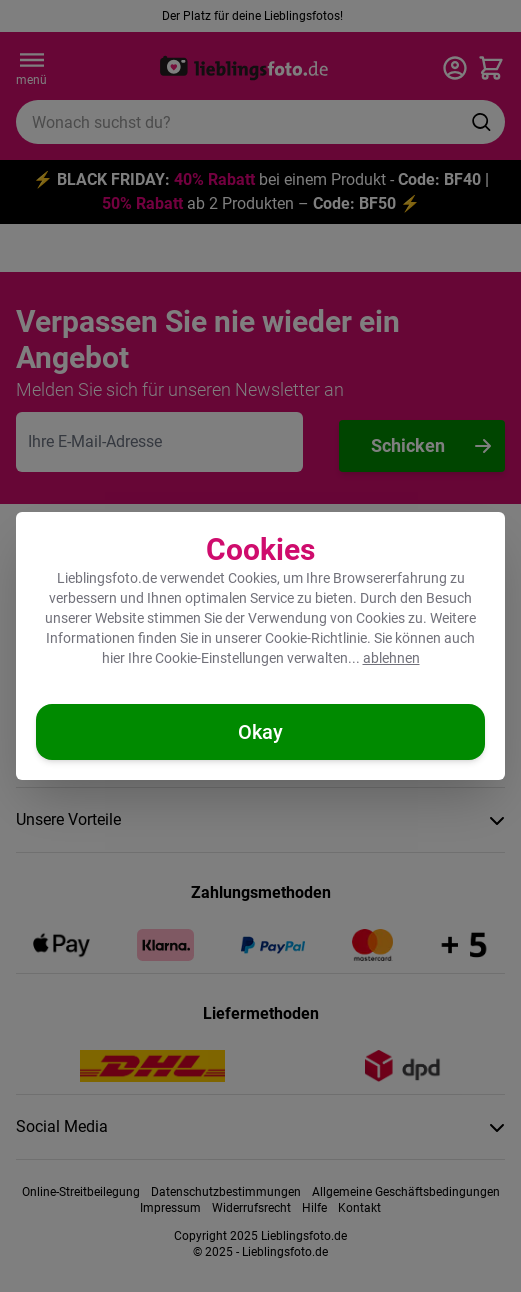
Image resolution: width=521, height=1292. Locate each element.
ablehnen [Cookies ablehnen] (391, 658)
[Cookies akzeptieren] (260, 732)
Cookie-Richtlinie (316, 638)
